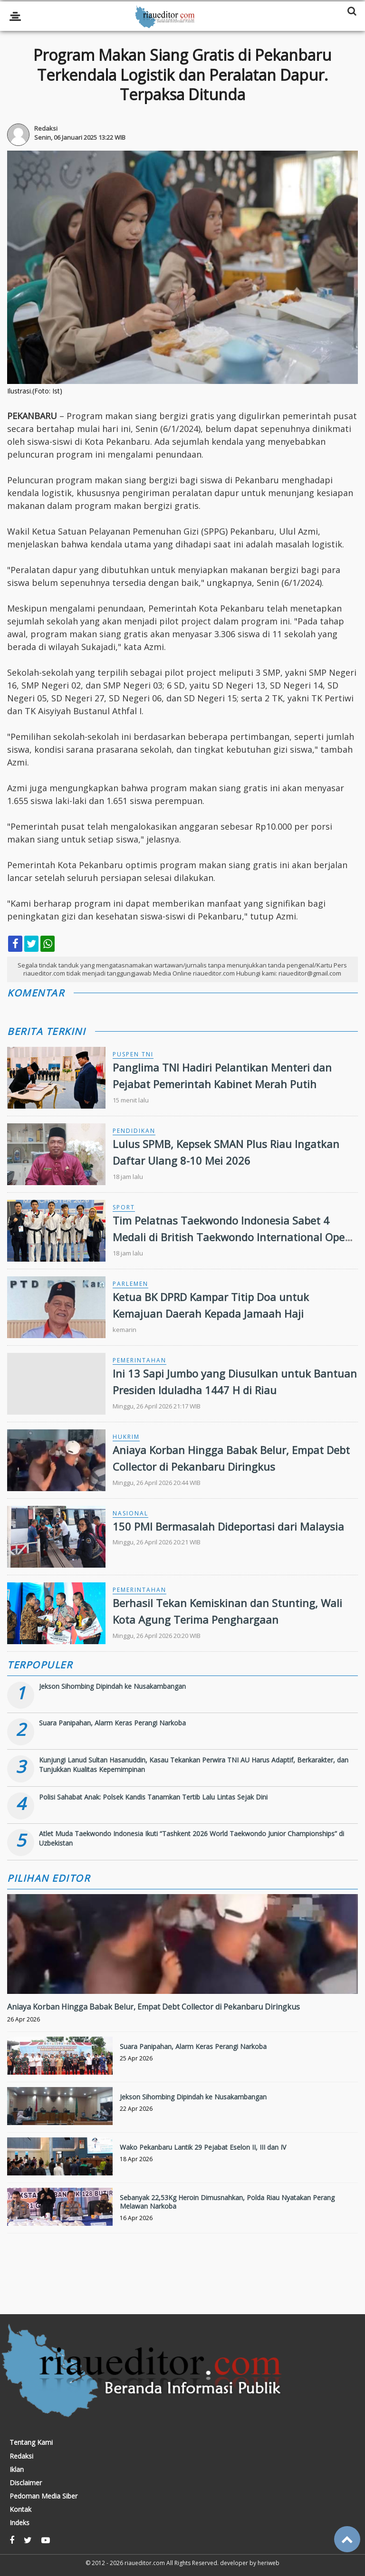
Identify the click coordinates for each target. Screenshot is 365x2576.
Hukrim (126, 1437)
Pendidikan (134, 1131)
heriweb (268, 2563)
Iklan (17, 2469)
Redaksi (21, 2456)
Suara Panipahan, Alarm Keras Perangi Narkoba (112, 1722)
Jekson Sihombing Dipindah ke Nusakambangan (112, 1686)
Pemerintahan (139, 1360)
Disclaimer (26, 2483)
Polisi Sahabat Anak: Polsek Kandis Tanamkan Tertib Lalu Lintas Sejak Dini (153, 1796)
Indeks (19, 2523)
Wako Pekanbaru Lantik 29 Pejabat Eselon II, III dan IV (203, 2147)
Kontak (20, 2509)
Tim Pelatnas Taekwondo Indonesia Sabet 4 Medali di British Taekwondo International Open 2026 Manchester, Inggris (232, 1237)
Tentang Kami (31, 2442)
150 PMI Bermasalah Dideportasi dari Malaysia (228, 1526)
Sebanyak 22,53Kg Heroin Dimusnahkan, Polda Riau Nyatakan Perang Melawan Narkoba (227, 2202)
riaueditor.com (145, 2563)
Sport (124, 1207)
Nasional (130, 1513)
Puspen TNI (133, 1054)
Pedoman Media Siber (43, 2496)
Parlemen (130, 1284)
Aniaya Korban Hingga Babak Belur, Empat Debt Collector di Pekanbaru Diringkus (153, 2006)
